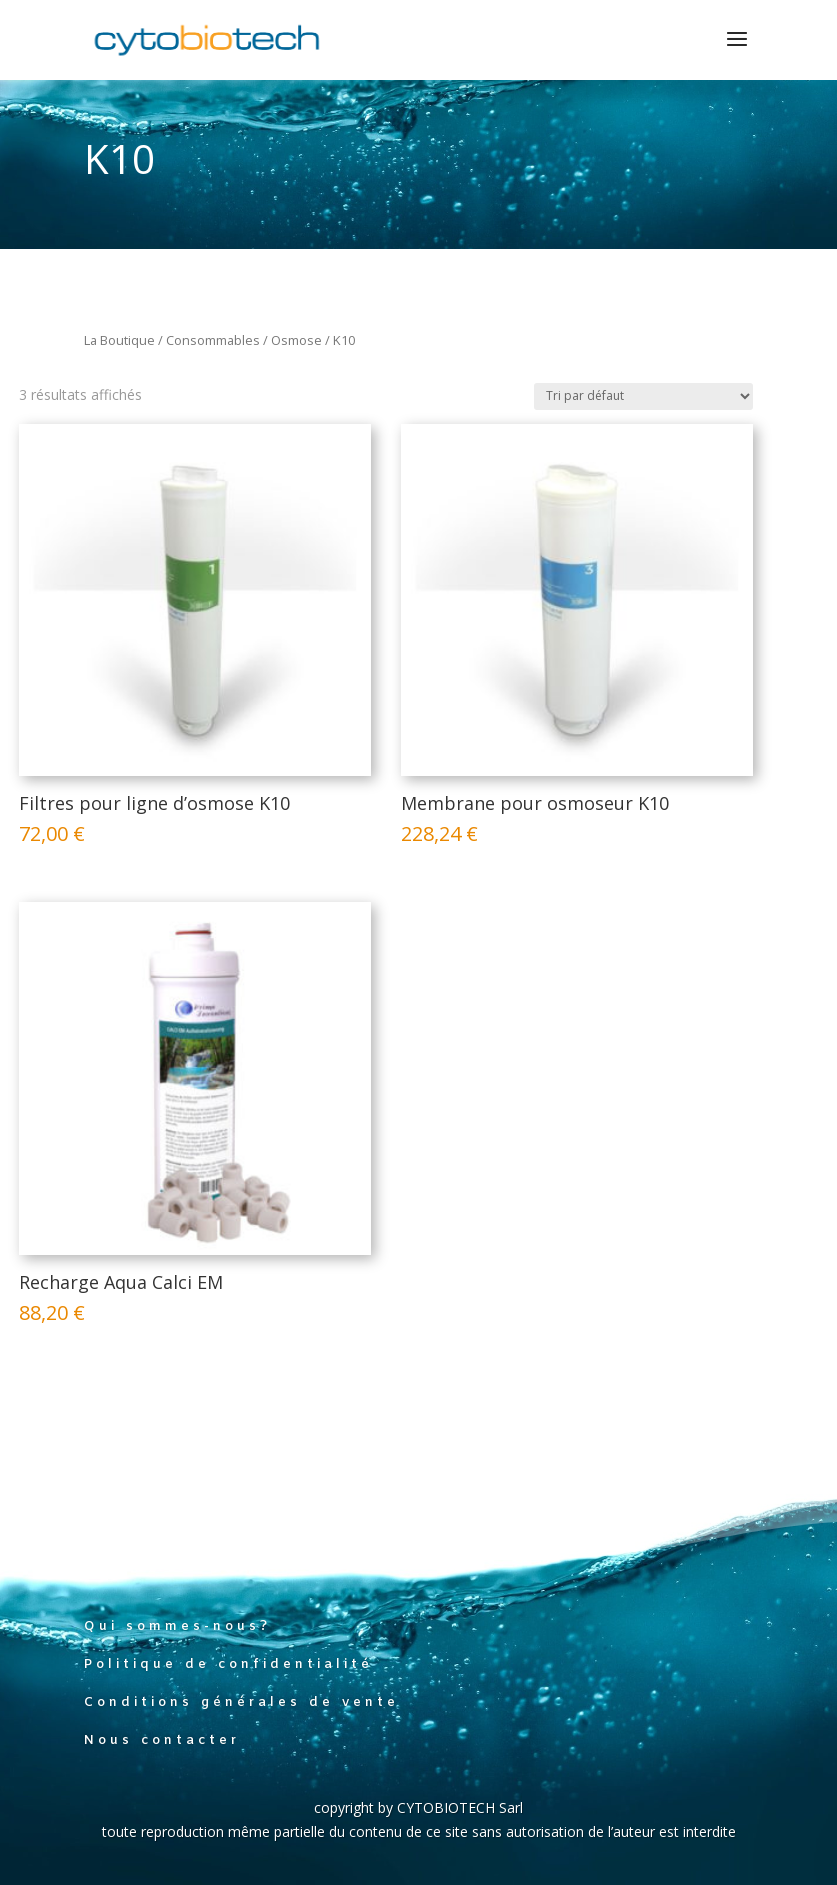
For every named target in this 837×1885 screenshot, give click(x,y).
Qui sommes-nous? (177, 1626)
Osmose (296, 340)
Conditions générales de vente (241, 1702)
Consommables (213, 340)
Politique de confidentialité (228, 1664)
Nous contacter (162, 1740)
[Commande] (643, 396)
